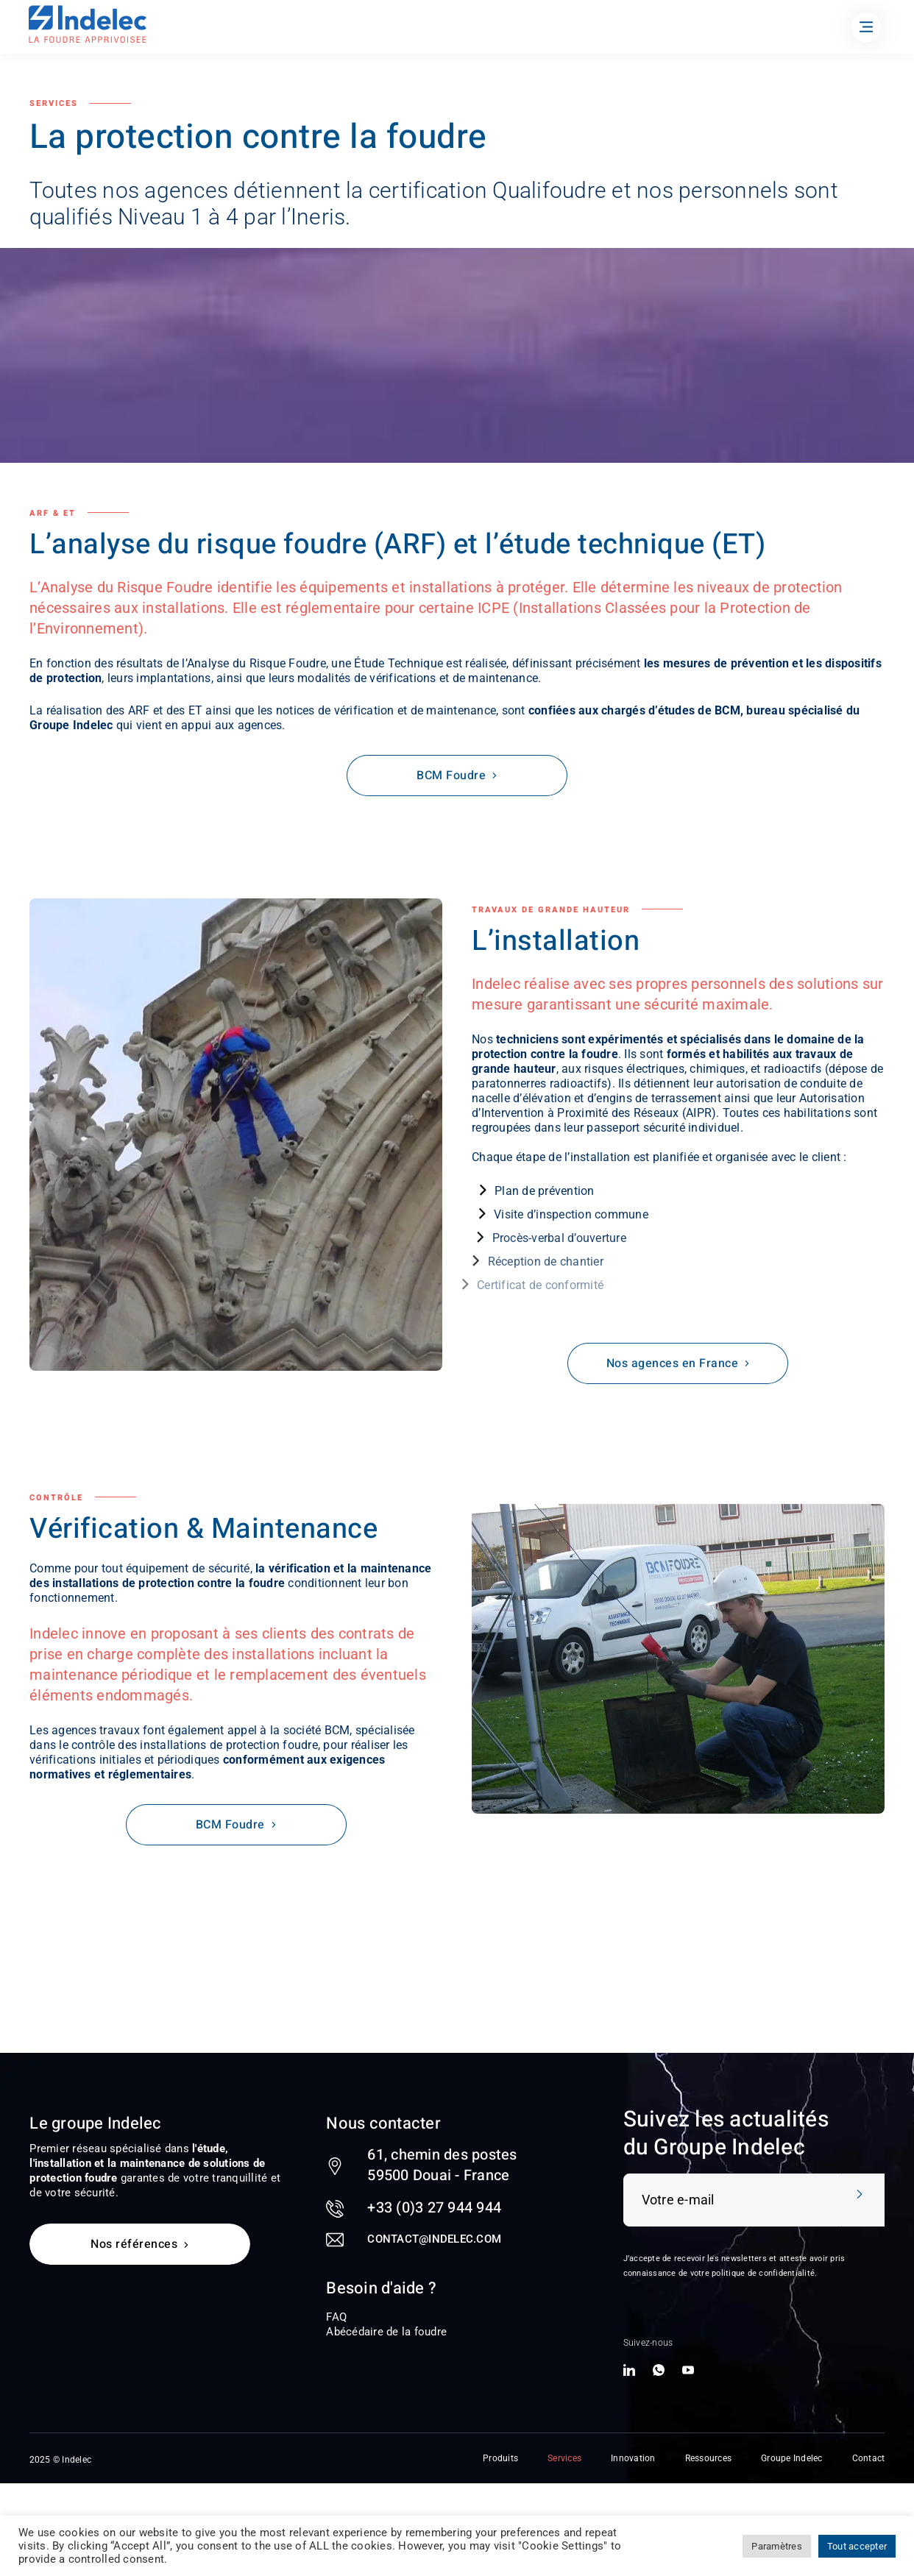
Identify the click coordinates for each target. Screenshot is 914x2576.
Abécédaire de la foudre (386, 2331)
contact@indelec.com (434, 2239)
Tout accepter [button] (857, 2546)
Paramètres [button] (776, 2546)
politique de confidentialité (763, 2273)
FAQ (336, 2317)
